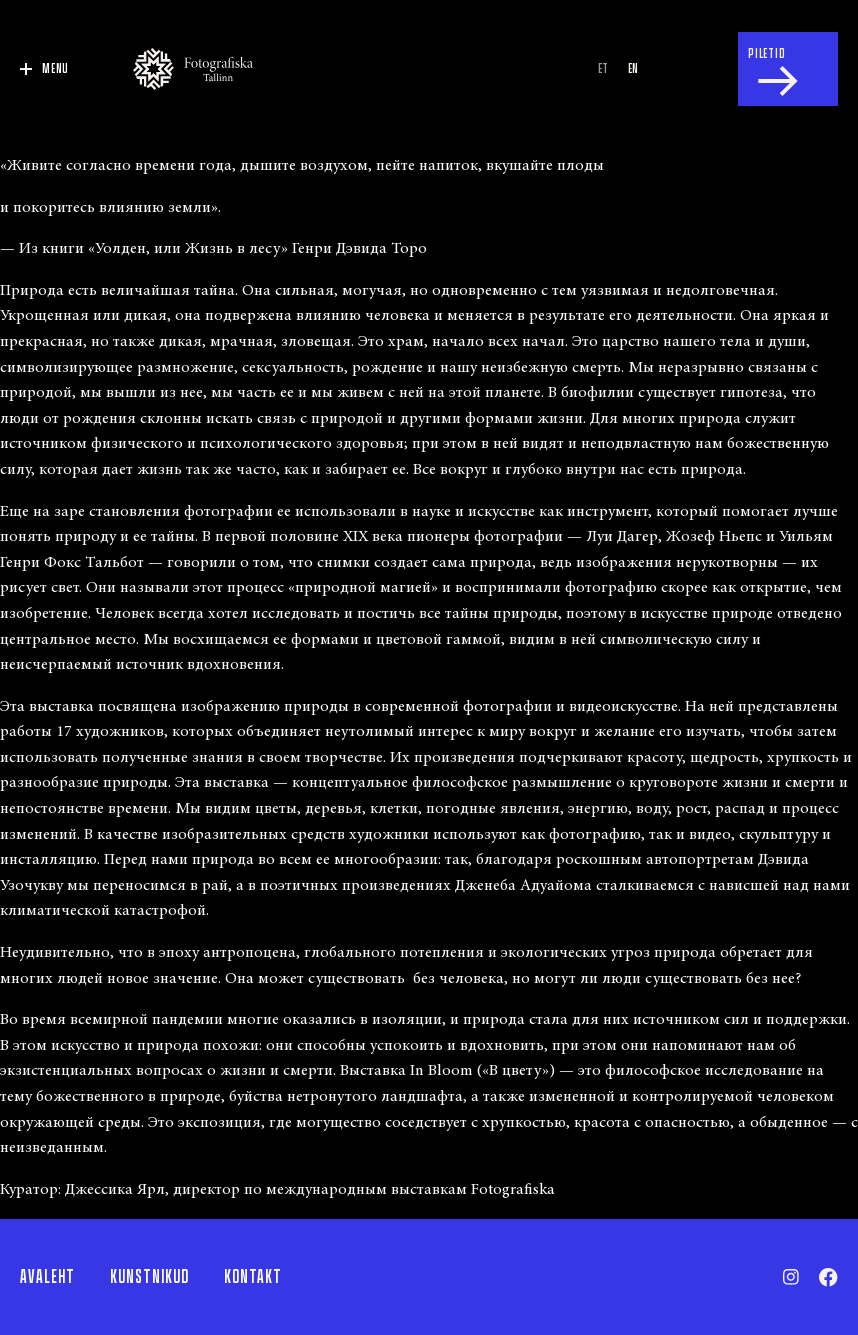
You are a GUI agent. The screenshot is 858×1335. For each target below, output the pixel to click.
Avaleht (47, 1277)
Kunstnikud (149, 1277)
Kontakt (253, 1277)
